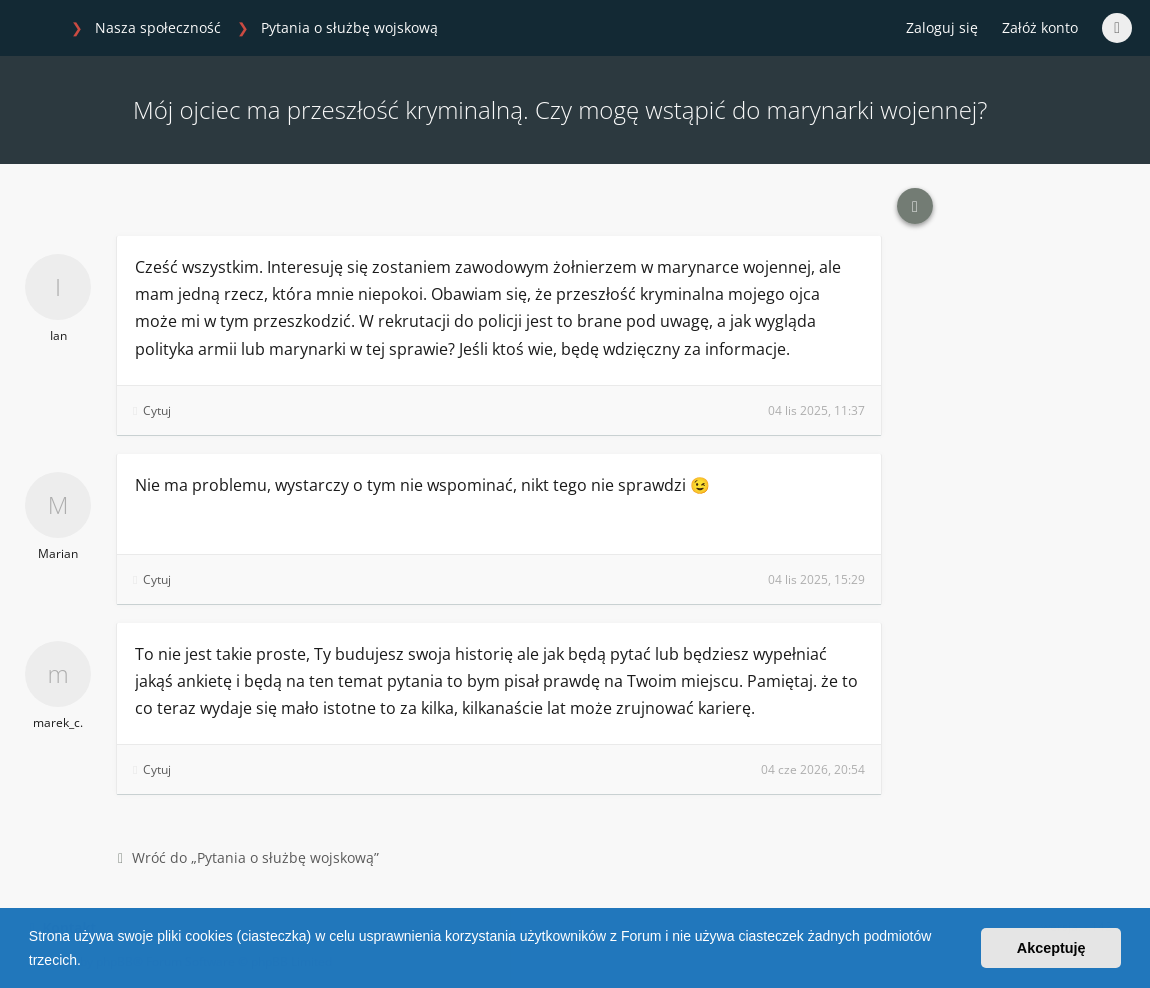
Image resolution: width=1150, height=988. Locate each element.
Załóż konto (1040, 27)
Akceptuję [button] (1051, 948)
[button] (88, 962)
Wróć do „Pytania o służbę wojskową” (248, 857)
